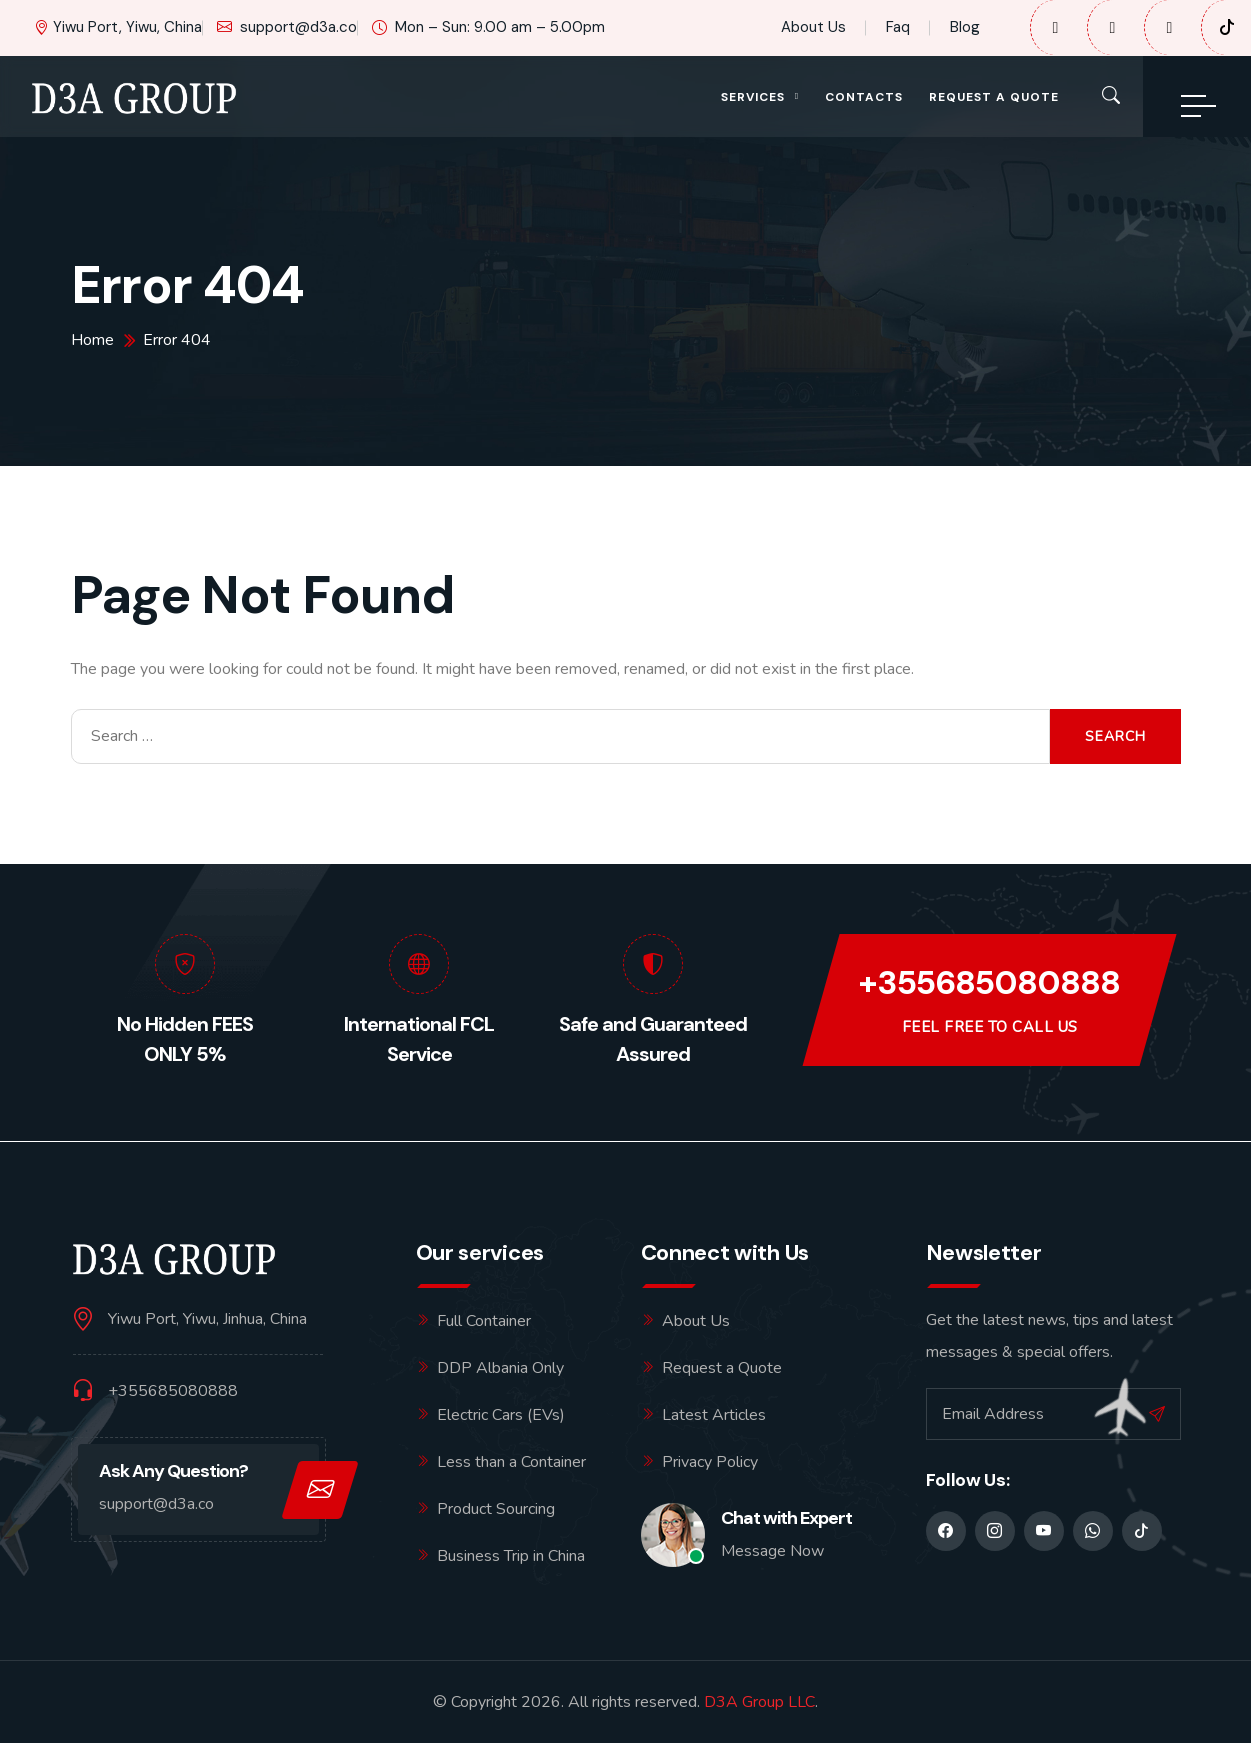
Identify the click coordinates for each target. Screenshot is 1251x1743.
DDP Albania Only (500, 1368)
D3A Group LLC (759, 1702)
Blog (965, 27)
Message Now (772, 1551)
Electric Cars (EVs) (501, 1415)
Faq (898, 27)
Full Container (484, 1321)
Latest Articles (714, 1415)
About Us (813, 27)
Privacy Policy (710, 1462)
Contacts (864, 97)
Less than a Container (511, 1462)
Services (753, 97)
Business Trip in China (511, 1556)
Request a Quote (994, 97)
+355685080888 (989, 983)
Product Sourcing (496, 1509)
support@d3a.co (287, 27)
